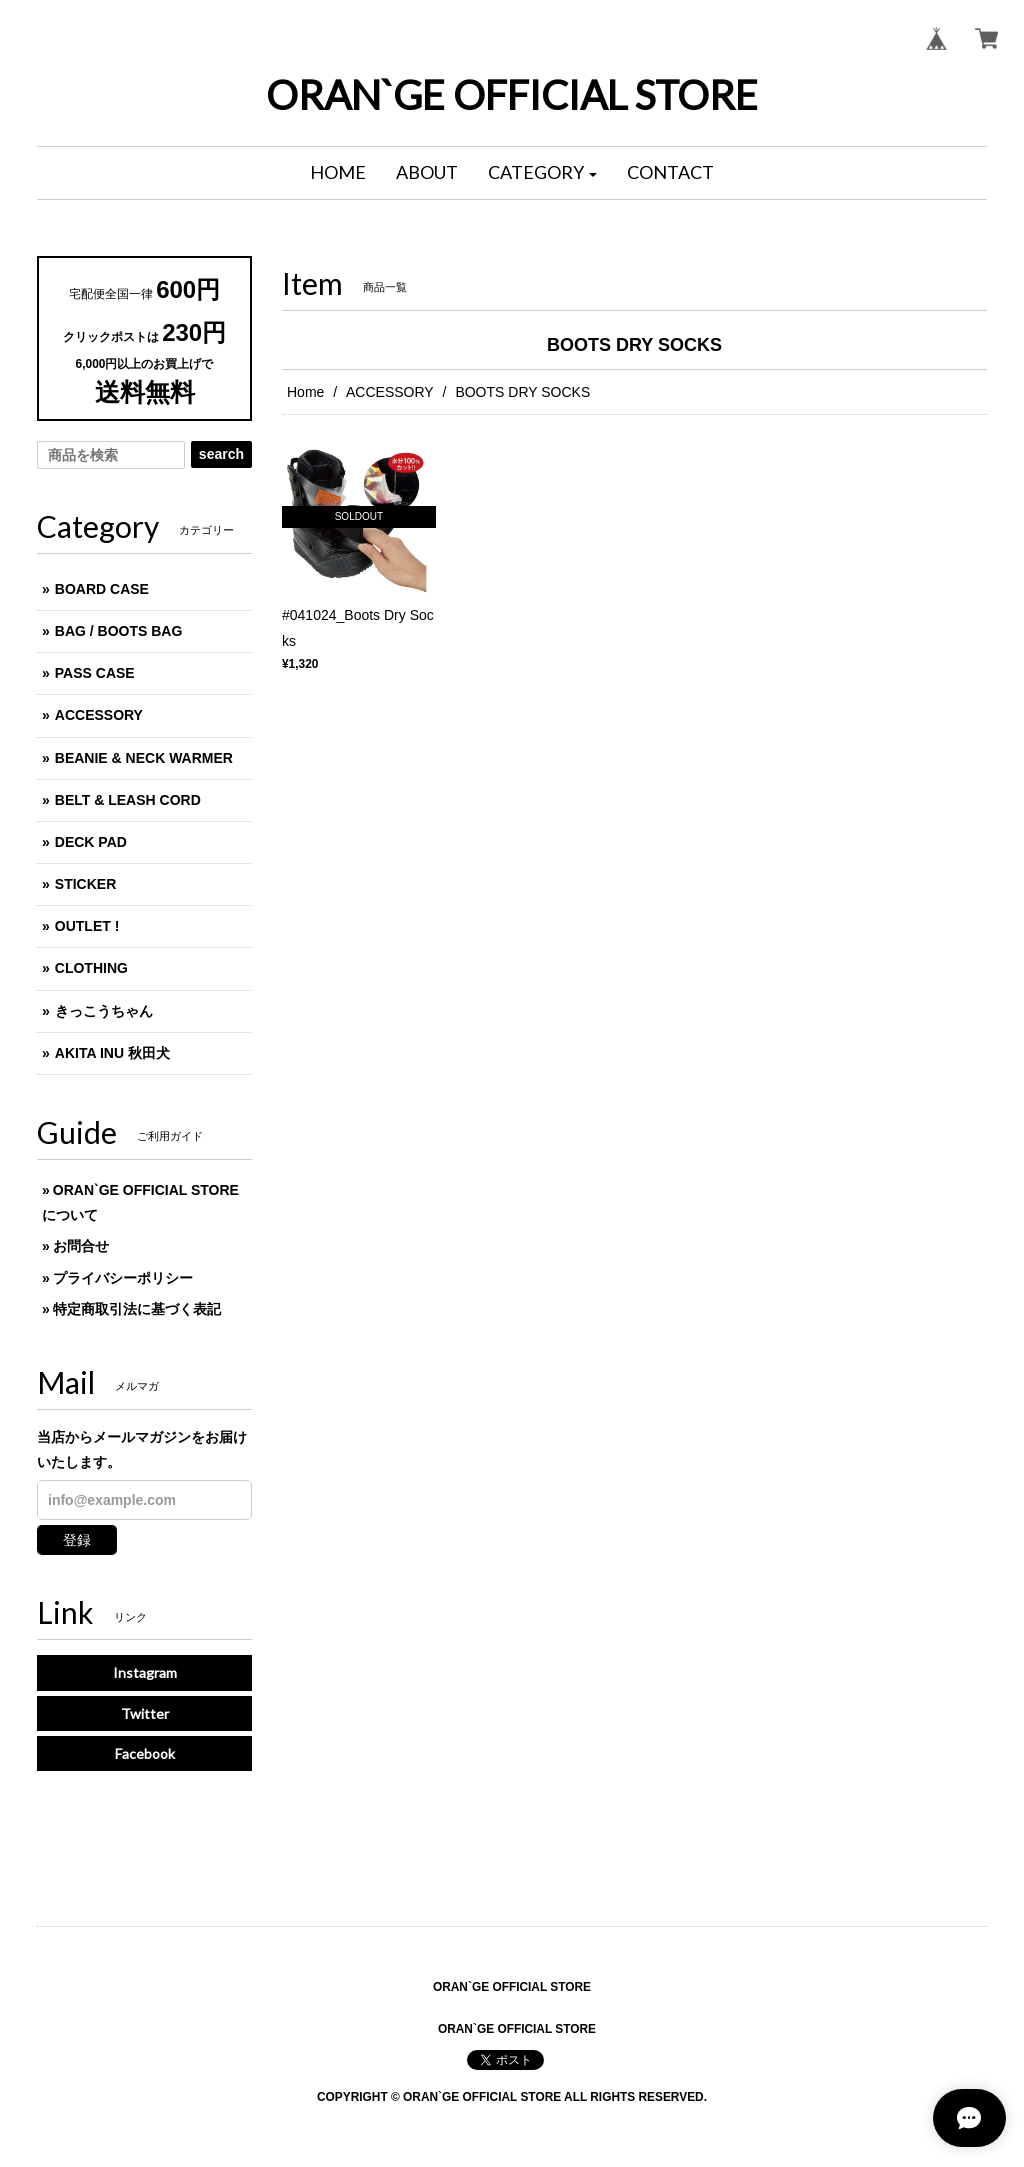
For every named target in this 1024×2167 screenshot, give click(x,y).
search (221, 454)
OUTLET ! (87, 926)
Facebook (145, 1753)
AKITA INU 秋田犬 (112, 1053)
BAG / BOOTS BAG (119, 631)
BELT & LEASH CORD (128, 800)
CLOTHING (91, 968)
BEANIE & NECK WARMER (144, 758)
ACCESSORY (390, 392)
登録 (77, 1540)
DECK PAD (91, 842)
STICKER (85, 884)
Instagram (145, 1672)
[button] (543, 173)
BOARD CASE (102, 589)
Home (305, 392)
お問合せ (81, 1246)
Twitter (145, 1713)
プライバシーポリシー (123, 1278)
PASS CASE (95, 673)
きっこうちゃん (104, 1011)
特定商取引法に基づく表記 (137, 1309)
